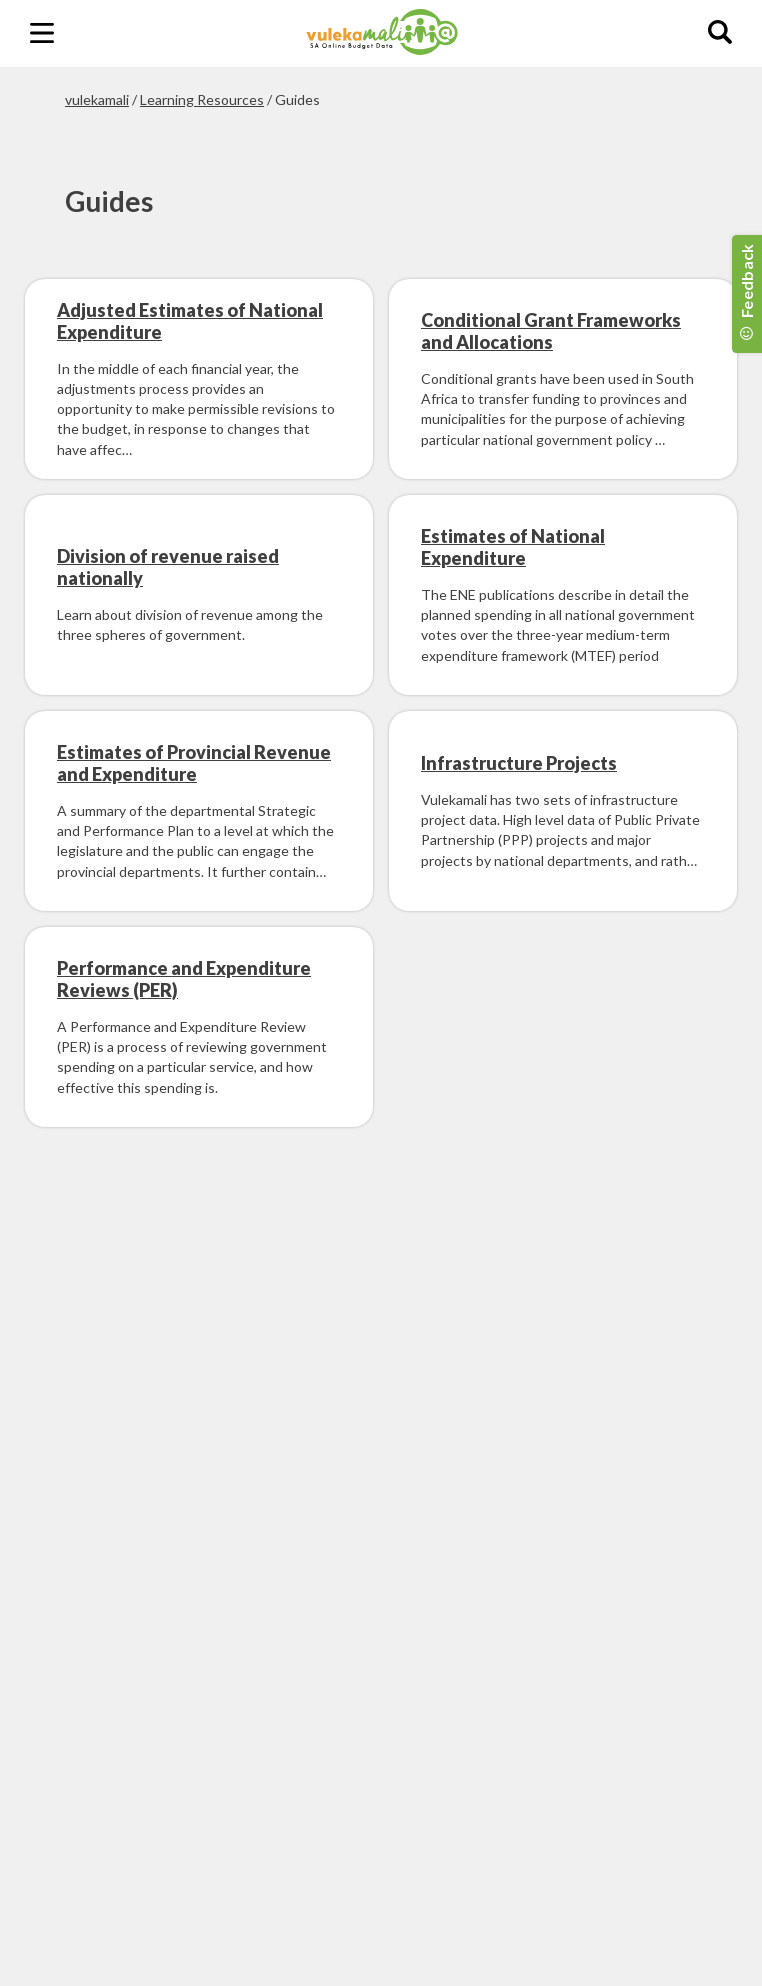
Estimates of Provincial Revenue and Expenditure (194, 763)
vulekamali (97, 99)
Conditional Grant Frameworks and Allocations (551, 331)
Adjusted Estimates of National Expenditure (190, 321)
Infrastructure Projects (519, 763)
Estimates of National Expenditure (513, 547)
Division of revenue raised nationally (168, 567)
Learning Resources (202, 99)
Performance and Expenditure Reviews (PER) (184, 979)
